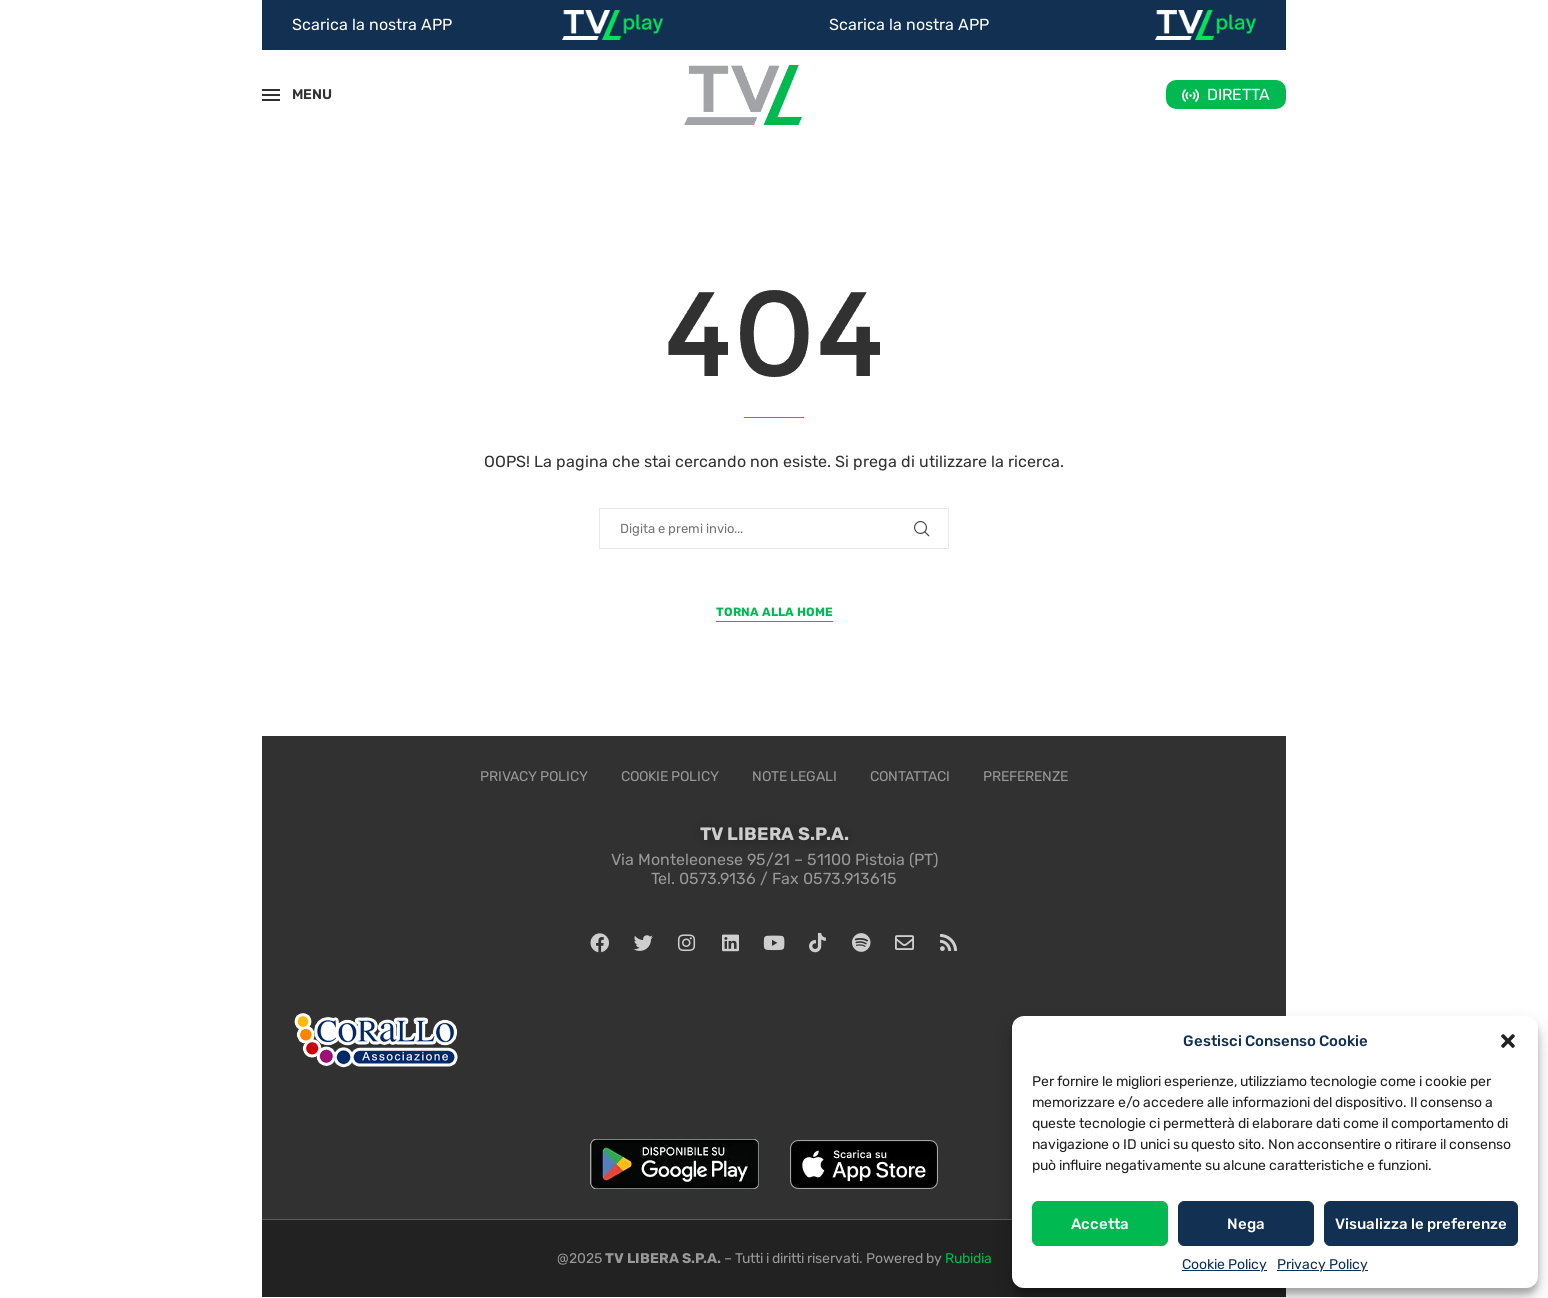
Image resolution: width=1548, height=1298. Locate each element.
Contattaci (910, 776)
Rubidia (968, 1259)
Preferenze (1025, 776)
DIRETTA (1238, 94)
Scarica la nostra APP (372, 24)
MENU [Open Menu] (301, 94)
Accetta (1100, 1224)
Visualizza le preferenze (1421, 1224)
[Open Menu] (271, 95)
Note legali (794, 776)
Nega (1246, 1224)
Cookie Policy (1224, 1264)
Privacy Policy (1322, 1264)
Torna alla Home (774, 612)
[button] (1508, 1041)
